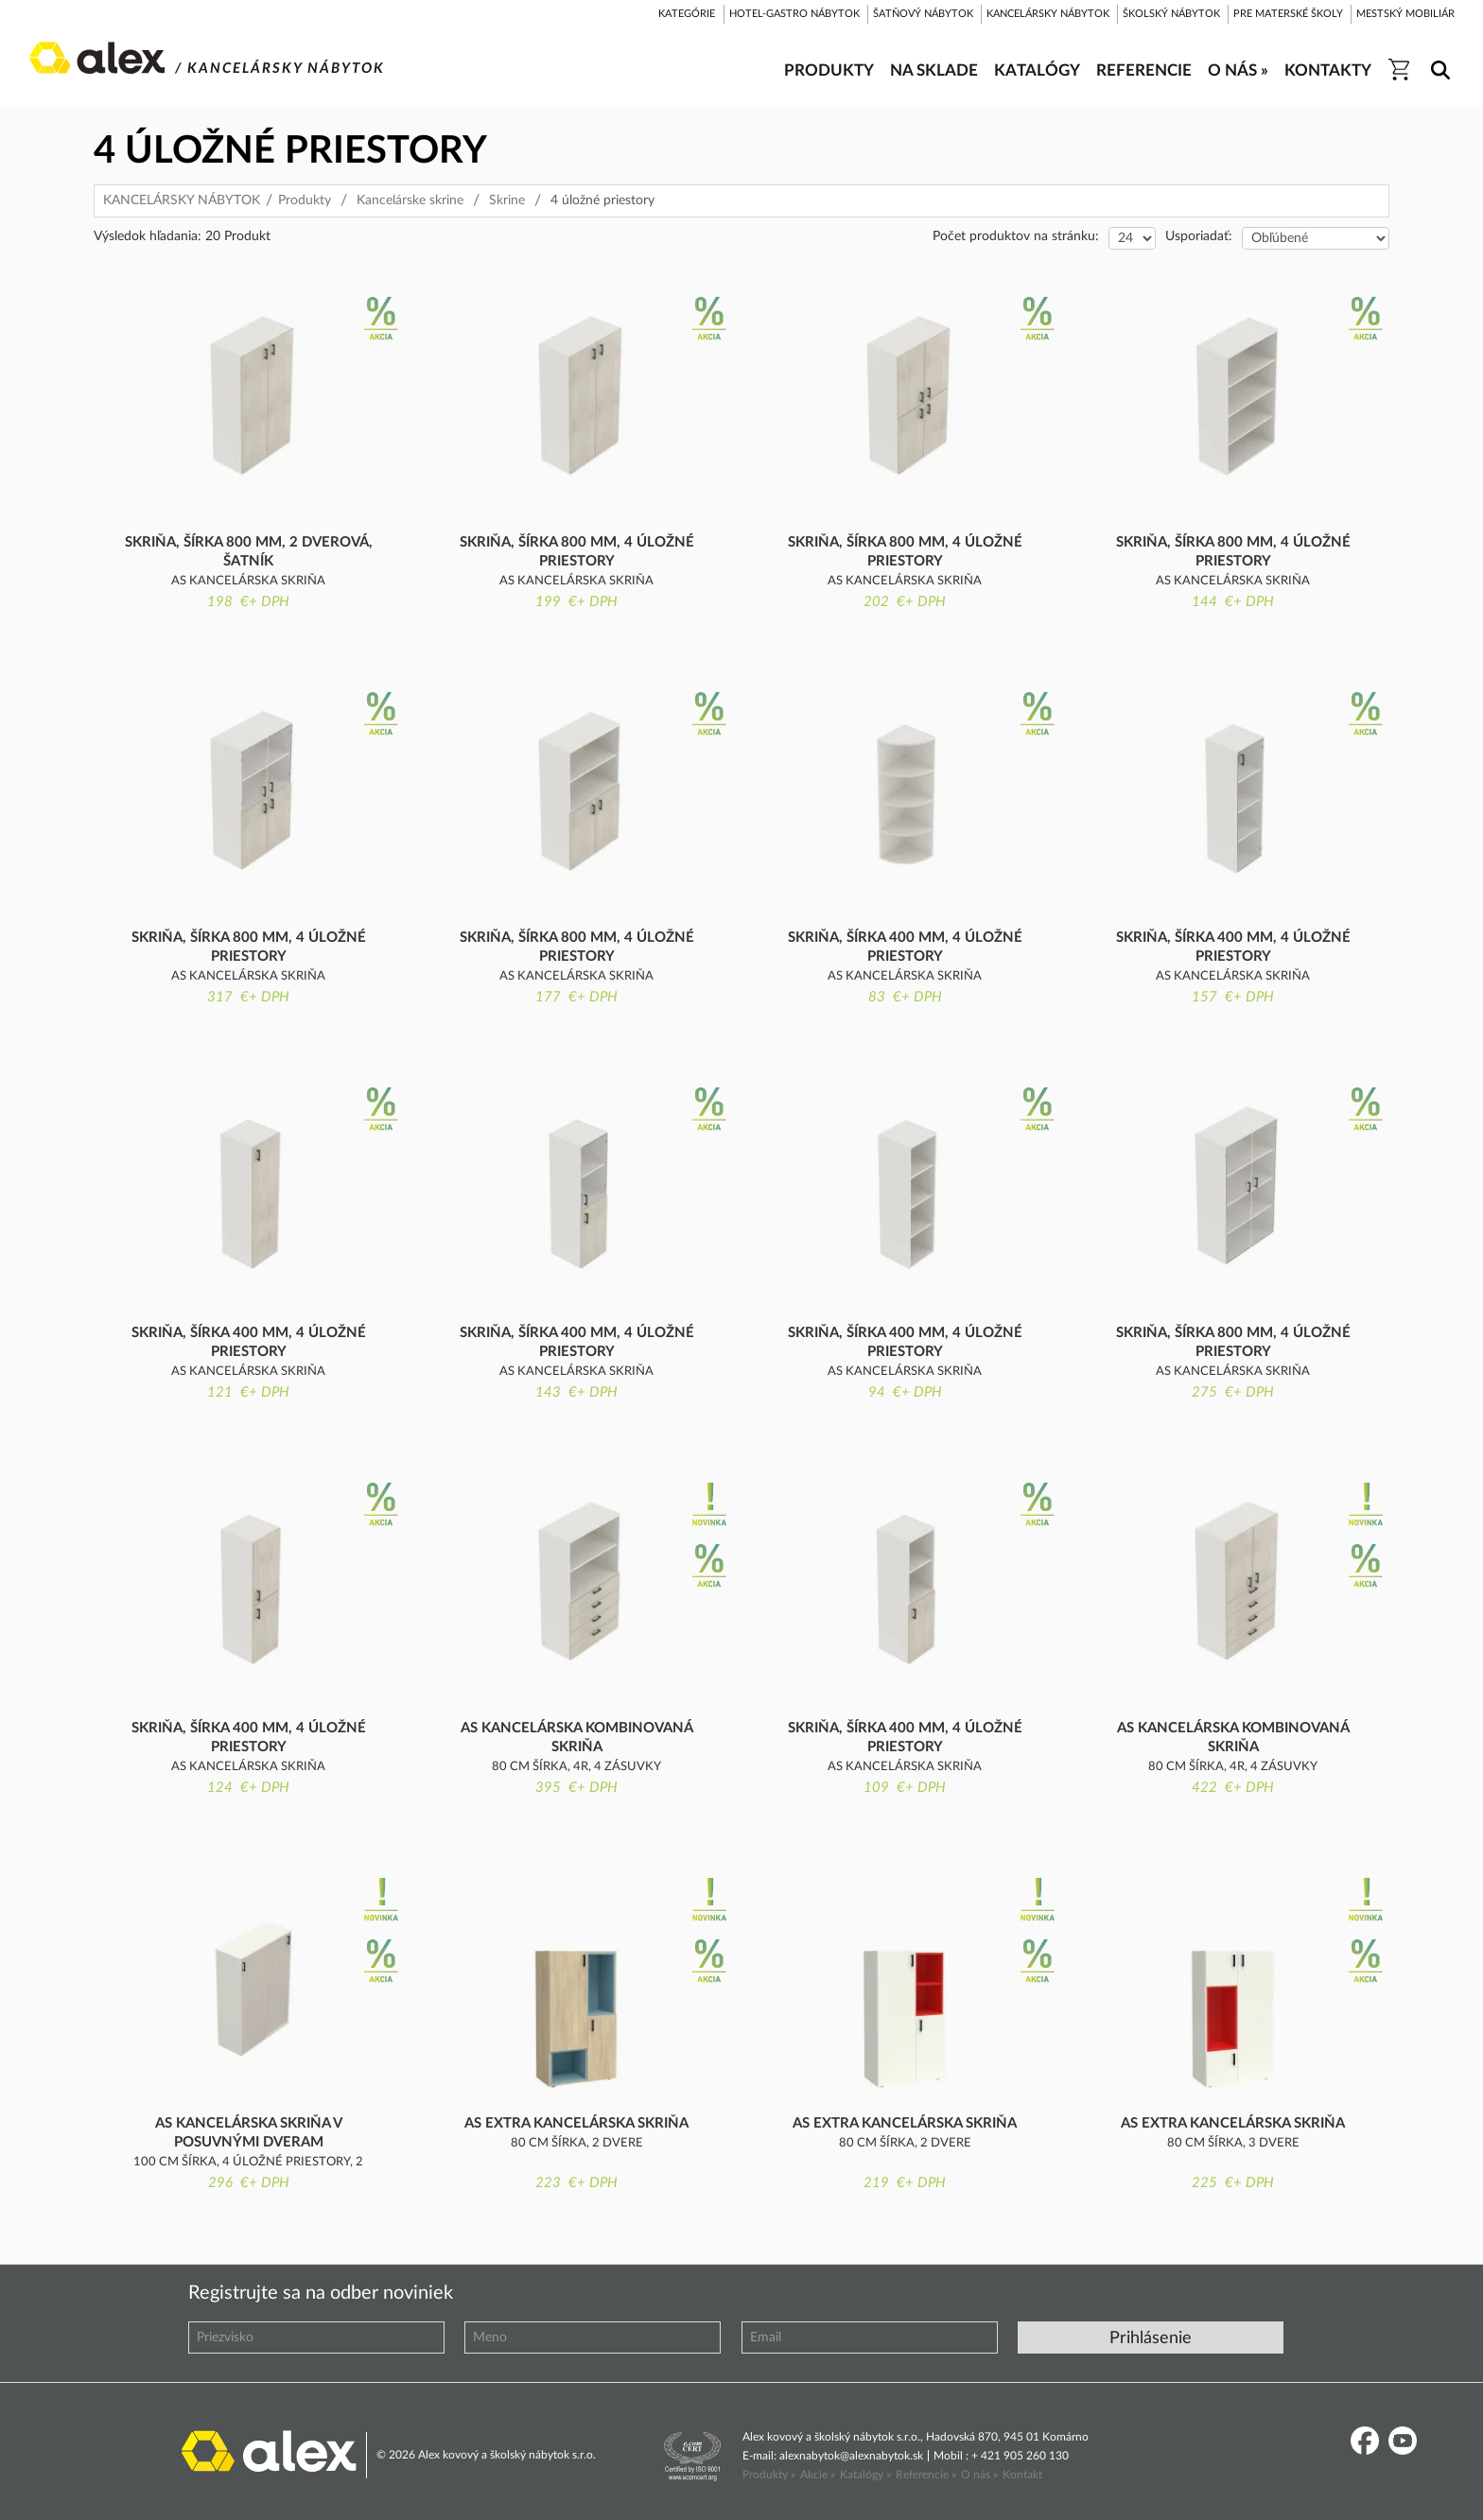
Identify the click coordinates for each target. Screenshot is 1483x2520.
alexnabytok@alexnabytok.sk (851, 2455)
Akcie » (817, 2474)
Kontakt (1022, 2474)
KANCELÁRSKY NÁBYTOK (181, 200)
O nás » (979, 2474)
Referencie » (926, 2474)
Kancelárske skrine (410, 200)
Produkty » (768, 2474)
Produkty (304, 200)
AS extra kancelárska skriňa (576, 2123)
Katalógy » (865, 2474)
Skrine (507, 200)
